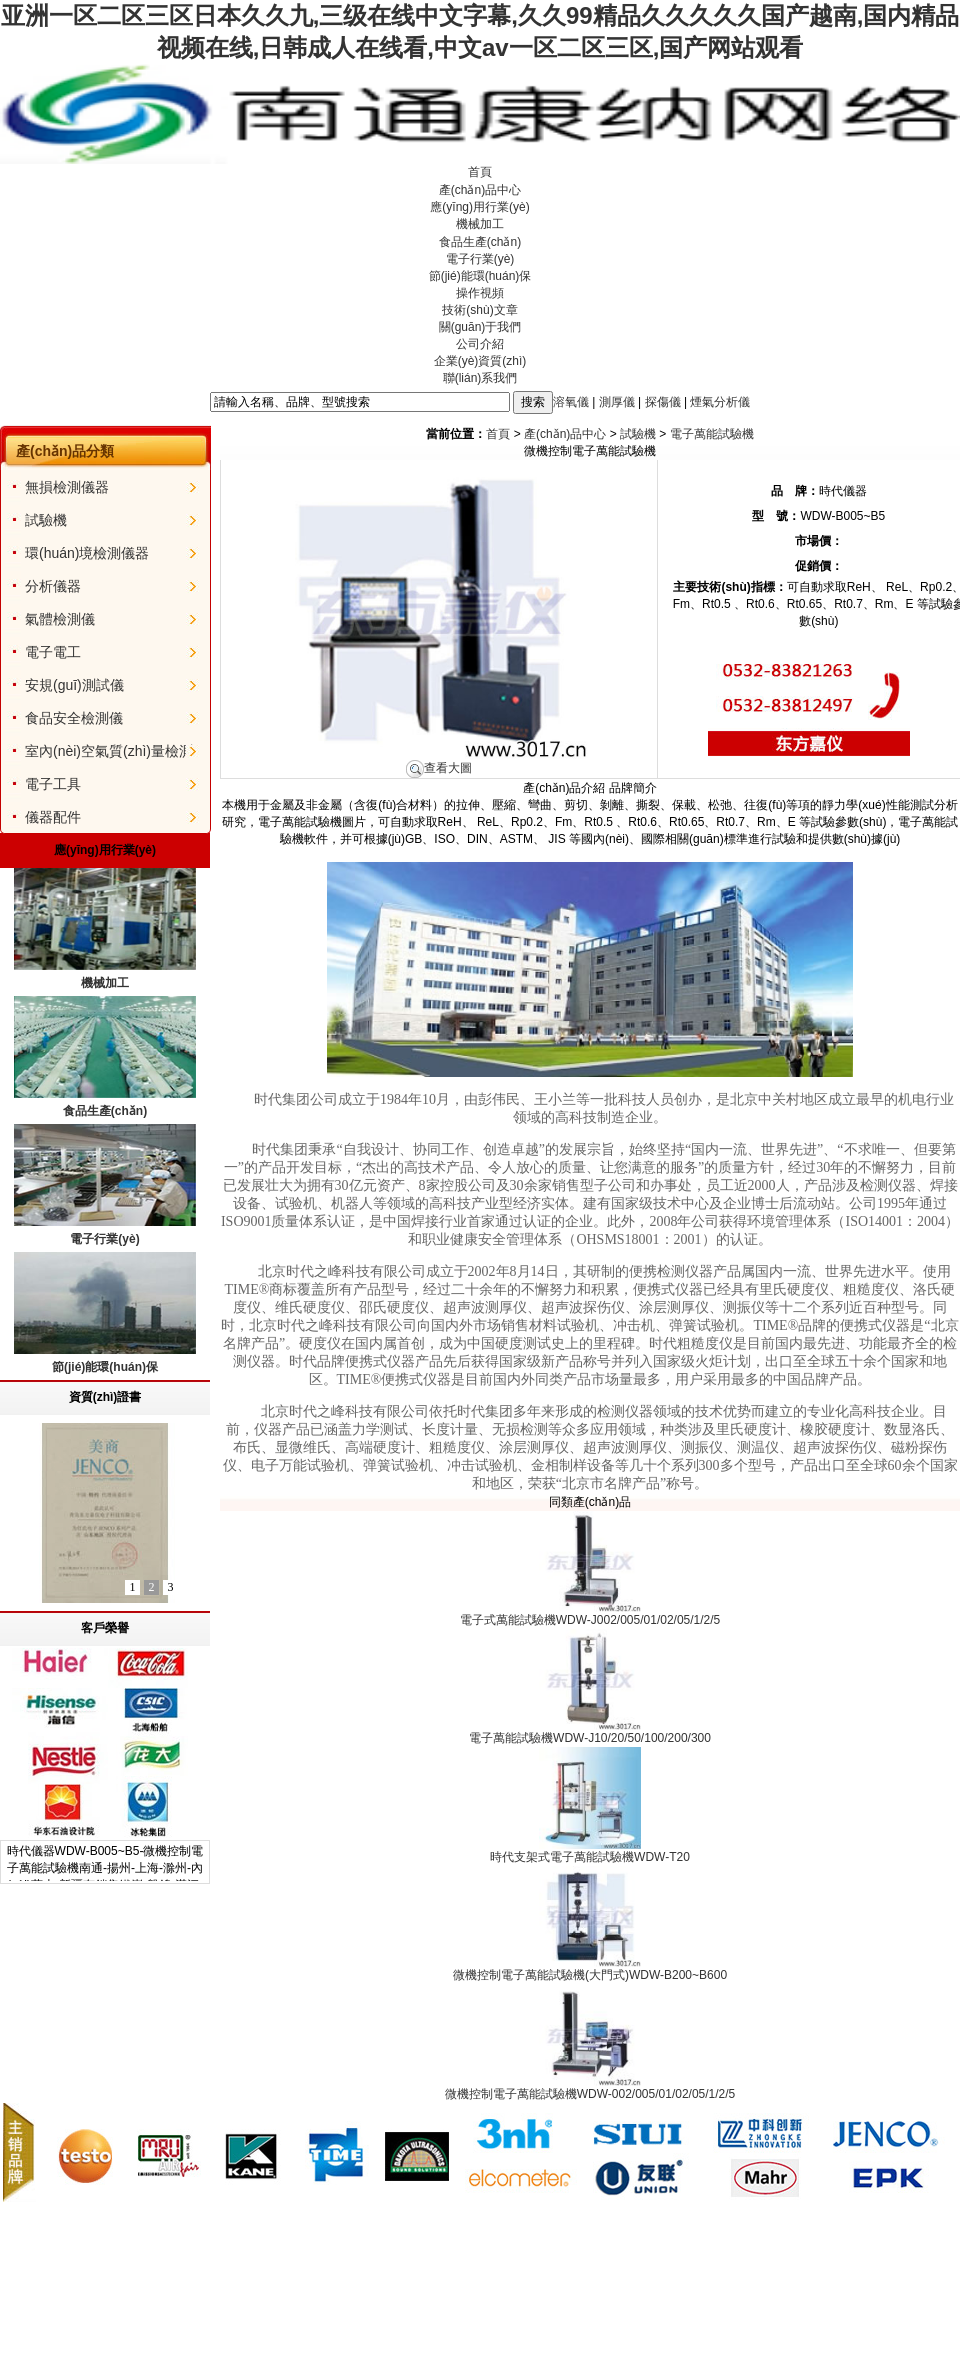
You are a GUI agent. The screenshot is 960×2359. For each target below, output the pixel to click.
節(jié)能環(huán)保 (480, 276)
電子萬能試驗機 (712, 434)
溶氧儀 (571, 401)
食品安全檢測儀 (74, 718)
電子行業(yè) (480, 259)
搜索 (533, 402)
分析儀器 (53, 586)
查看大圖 (439, 768)
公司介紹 (480, 344)
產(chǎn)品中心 (480, 190)
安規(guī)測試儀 (74, 685)
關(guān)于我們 (480, 327)
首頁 (480, 172)
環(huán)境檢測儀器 (87, 553)
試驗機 (46, 520)
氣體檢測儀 (60, 619)
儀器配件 (53, 817)
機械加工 (480, 224)
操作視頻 (480, 293)
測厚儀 (617, 401)
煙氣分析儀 (720, 401)
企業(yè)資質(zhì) (480, 361)
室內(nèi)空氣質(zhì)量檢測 (109, 751)
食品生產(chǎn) (480, 242)
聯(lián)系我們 (480, 378)
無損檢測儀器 (67, 487)
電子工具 (53, 784)
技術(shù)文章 (479, 310)
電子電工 (53, 652)
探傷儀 (663, 401)
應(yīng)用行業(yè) (479, 207)
